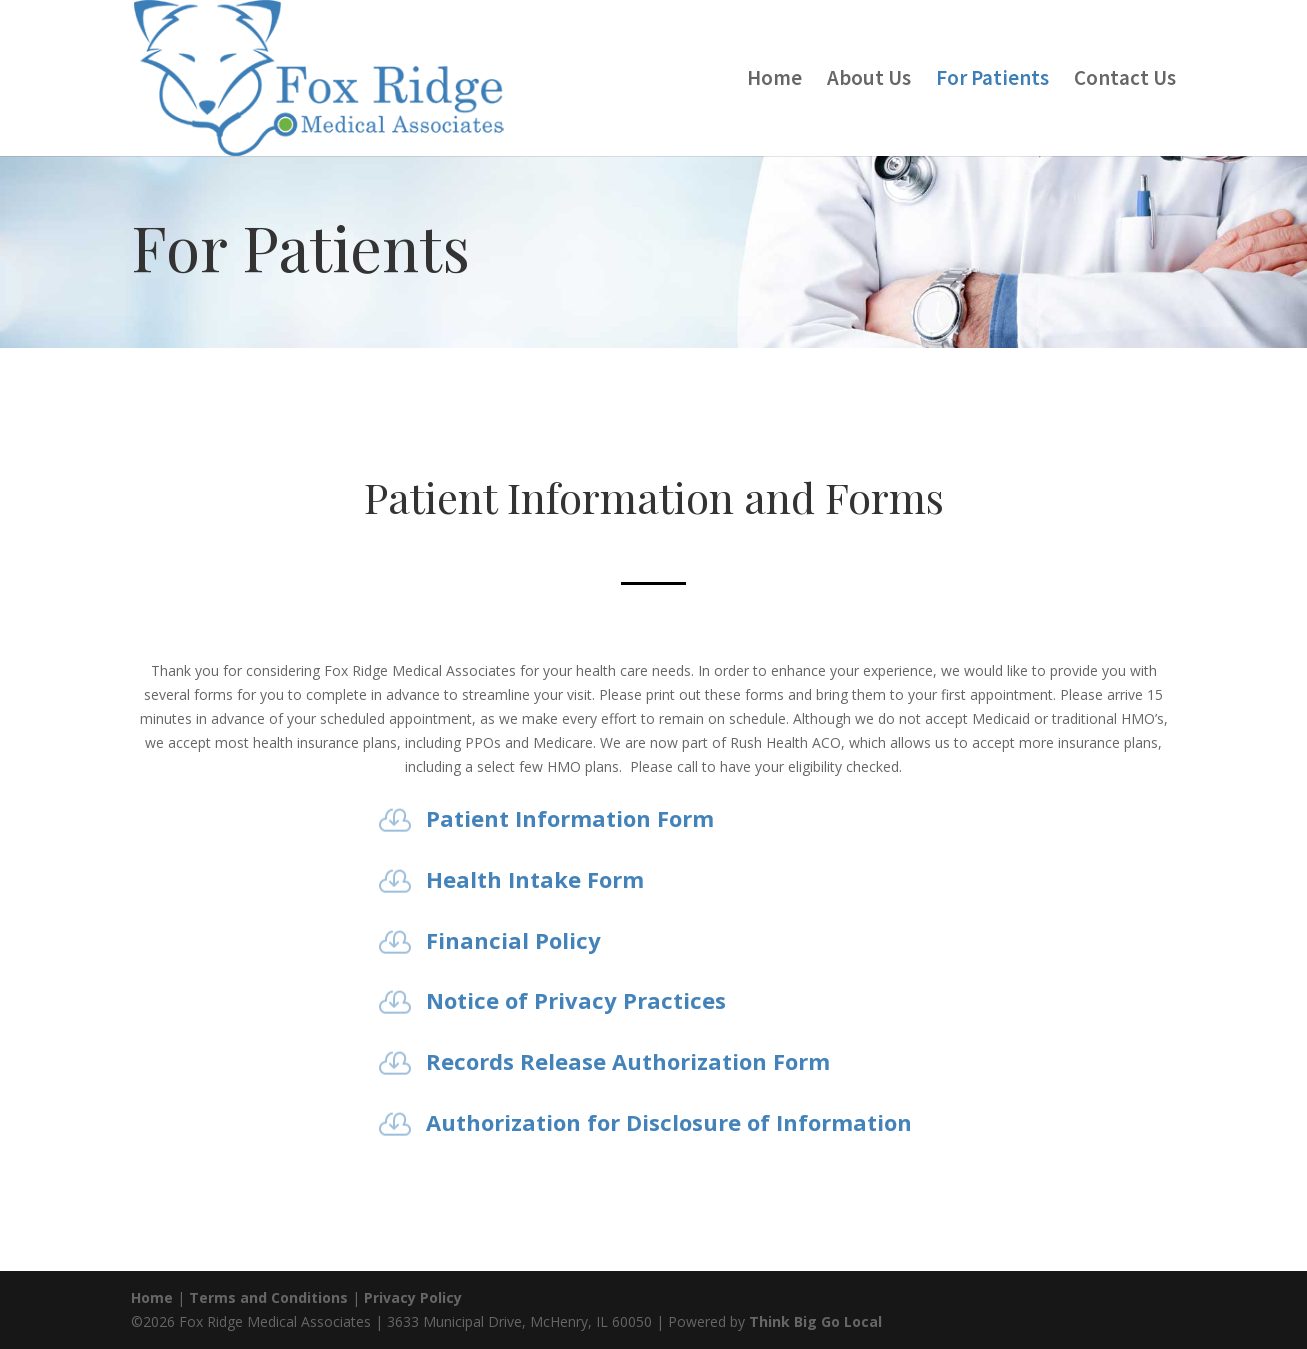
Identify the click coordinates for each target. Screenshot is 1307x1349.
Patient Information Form (570, 818)
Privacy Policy (413, 1297)
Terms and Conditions (268, 1297)
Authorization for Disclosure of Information (669, 1122)
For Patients (992, 81)
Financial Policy (513, 940)
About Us (869, 81)
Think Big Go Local (815, 1321)
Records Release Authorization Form (628, 1061)
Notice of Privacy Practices (576, 1000)
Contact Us (1125, 81)
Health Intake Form (535, 879)
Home (774, 81)
